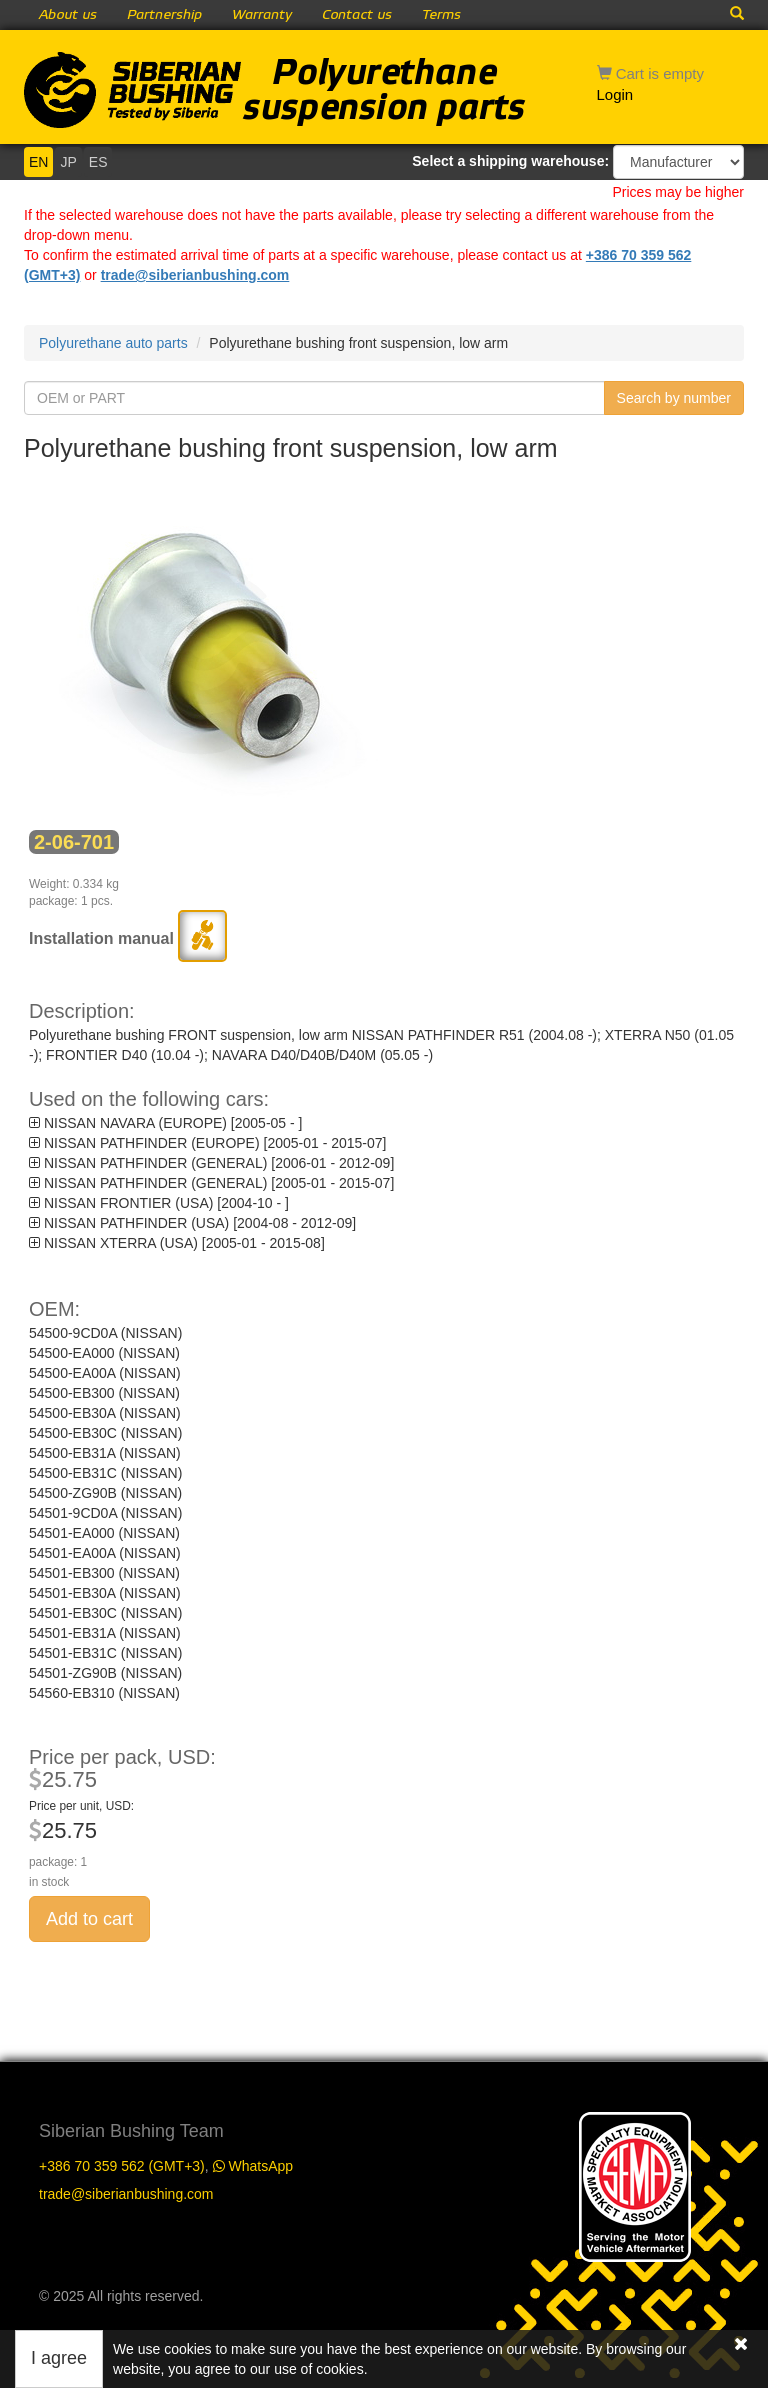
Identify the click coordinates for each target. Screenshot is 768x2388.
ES (98, 162)
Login (615, 94)
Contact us (357, 15)
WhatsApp (253, 2166)
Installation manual (128, 938)
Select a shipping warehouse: (510, 161)
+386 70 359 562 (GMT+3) (122, 2166)
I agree (59, 2358)
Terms (441, 15)
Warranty (262, 15)
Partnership (164, 15)
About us (68, 15)
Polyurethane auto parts (113, 343)
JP (68, 162)
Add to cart (89, 1919)
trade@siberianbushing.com (195, 275)
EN (38, 162)
